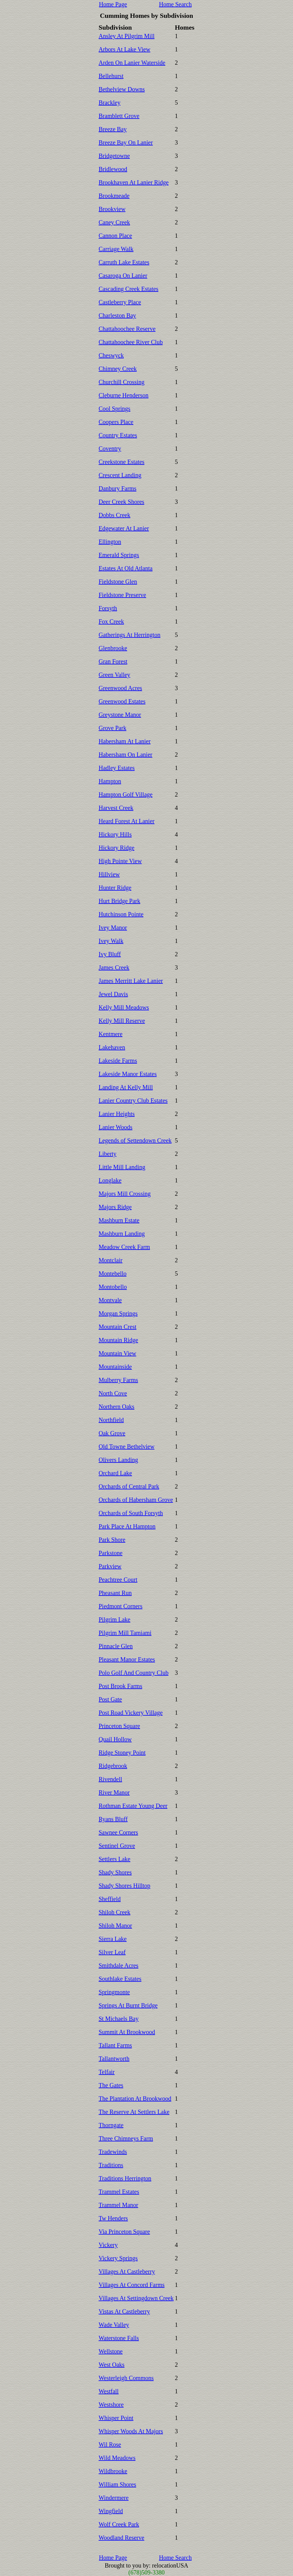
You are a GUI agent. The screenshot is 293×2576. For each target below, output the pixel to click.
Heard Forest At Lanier (127, 821)
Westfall (109, 2391)
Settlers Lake (114, 1859)
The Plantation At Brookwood (135, 2098)
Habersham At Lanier (125, 741)
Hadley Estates (117, 768)
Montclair (111, 1260)
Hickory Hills (115, 834)
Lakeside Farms (118, 1060)
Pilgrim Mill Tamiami (125, 1632)
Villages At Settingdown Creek (136, 2298)
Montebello (113, 1273)
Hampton (110, 781)
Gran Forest (113, 661)
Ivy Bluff (110, 954)
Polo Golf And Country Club (134, 1672)
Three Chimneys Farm (126, 2138)
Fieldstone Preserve (122, 595)
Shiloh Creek (114, 1912)
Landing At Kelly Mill (126, 1087)
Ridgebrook (113, 1765)
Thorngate (111, 2125)
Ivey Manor (113, 927)
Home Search (175, 4)
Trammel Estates (119, 2191)
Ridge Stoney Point (122, 1752)
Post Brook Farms (120, 1686)
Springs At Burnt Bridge (128, 2005)
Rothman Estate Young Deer (133, 1805)
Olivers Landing (118, 1459)
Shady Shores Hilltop (124, 1885)
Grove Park (113, 728)
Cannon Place (115, 235)
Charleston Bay (117, 315)
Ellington (110, 541)
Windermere (114, 2497)
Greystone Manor (120, 714)
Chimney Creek (118, 368)
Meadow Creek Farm (124, 1247)
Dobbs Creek (114, 515)
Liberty (108, 1153)
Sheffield (110, 1899)
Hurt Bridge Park (119, 901)
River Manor (114, 1792)
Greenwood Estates (122, 701)
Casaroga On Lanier (123, 275)
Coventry (110, 448)
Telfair (107, 2072)
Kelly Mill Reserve (122, 1020)
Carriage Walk (116, 249)
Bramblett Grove (119, 115)
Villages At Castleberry (127, 2271)
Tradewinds (113, 2151)
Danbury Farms (118, 488)
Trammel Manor (118, 2205)
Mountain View (118, 1353)
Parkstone (111, 1553)
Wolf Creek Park (119, 2524)
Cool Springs (114, 408)
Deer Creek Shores (121, 501)
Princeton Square (119, 1726)
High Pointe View (120, 861)
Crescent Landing (120, 475)
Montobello (113, 1286)
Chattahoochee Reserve (127, 328)
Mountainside (115, 1366)
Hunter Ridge (115, 887)
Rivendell (110, 1779)
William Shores (117, 2484)
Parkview (110, 1566)
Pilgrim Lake (114, 1619)
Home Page (113, 4)
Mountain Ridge (118, 1340)
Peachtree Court (118, 1579)
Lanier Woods (116, 1127)
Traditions (111, 2165)
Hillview (109, 874)
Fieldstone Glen (118, 581)
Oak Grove (112, 1433)
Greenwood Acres (120, 688)
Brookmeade (114, 195)
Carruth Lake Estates (124, 262)
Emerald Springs (119, 555)
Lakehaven (112, 1047)
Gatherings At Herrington (129, 634)
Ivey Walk (111, 940)
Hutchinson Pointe (121, 914)
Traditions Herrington (125, 2178)
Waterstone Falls (119, 2338)
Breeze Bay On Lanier (126, 142)
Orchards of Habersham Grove (136, 1499)
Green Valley (114, 674)
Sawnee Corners (118, 1832)
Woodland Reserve (121, 2537)
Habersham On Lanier (126, 754)
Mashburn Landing (122, 1233)
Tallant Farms (115, 2045)
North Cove (113, 1393)
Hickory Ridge (116, 847)
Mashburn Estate (119, 1220)
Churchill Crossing (122, 382)
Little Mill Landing (122, 1167)
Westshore (111, 2404)
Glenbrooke (113, 648)
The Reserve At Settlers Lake (134, 2111)
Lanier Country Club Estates (133, 1100)
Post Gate (110, 1699)
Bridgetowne (114, 155)
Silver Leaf (112, 1952)
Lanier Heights (117, 1113)
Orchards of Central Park (129, 1486)
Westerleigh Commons (126, 2378)
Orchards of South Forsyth (131, 1513)
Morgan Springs (118, 1313)
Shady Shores (115, 1872)
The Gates (111, 2085)
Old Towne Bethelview (127, 1446)
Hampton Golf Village (126, 794)
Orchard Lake (115, 1473)
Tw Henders (113, 2218)
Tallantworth (114, 2058)
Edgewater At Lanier (124, 528)
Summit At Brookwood (127, 2032)
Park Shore (112, 1539)
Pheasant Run (115, 1593)
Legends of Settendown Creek (135, 1140)
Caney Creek (114, 222)
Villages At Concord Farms (132, 2284)
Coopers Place (116, 422)
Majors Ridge (115, 1207)
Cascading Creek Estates (129, 288)
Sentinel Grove (117, 1845)
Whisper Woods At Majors (131, 2431)
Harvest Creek (116, 807)
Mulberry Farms (118, 1380)
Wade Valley (114, 2324)
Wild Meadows (117, 2457)
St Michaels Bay (119, 2018)
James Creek (114, 967)
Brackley (110, 102)
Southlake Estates (120, 1978)
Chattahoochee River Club (131, 342)
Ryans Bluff (113, 1819)
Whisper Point (116, 2418)
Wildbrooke (113, 2471)
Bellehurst (111, 76)
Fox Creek (111, 621)
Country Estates (118, 435)
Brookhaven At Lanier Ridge (134, 182)
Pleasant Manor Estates (127, 1659)
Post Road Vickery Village (131, 1712)
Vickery (108, 2245)
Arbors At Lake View (124, 49)
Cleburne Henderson (124, 395)
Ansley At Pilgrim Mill (127, 36)
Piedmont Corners (121, 1606)
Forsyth (108, 608)
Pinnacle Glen (116, 1646)
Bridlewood (113, 169)
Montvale (110, 1300)
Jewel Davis (113, 994)
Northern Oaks (116, 1406)
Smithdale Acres (119, 1965)
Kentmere (111, 1034)
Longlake (110, 1180)
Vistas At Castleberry (124, 2311)
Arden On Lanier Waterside (132, 62)
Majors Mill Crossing (125, 1193)
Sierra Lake (113, 1938)
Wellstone (111, 2351)
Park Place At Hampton (127, 1526)
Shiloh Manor (115, 1925)
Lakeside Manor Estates (128, 1074)
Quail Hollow (115, 1739)
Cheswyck (111, 355)
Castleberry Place (120, 302)
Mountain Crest (118, 1326)
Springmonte (114, 1992)
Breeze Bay (113, 129)
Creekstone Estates (122, 461)
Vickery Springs (118, 2258)
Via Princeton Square (124, 2231)
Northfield (111, 1420)
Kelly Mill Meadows (124, 1007)
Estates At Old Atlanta (126, 568)
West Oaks (112, 2364)
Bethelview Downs (122, 89)
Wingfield (111, 2511)
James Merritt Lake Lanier (131, 980)
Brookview (112, 209)
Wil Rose (110, 2444)
